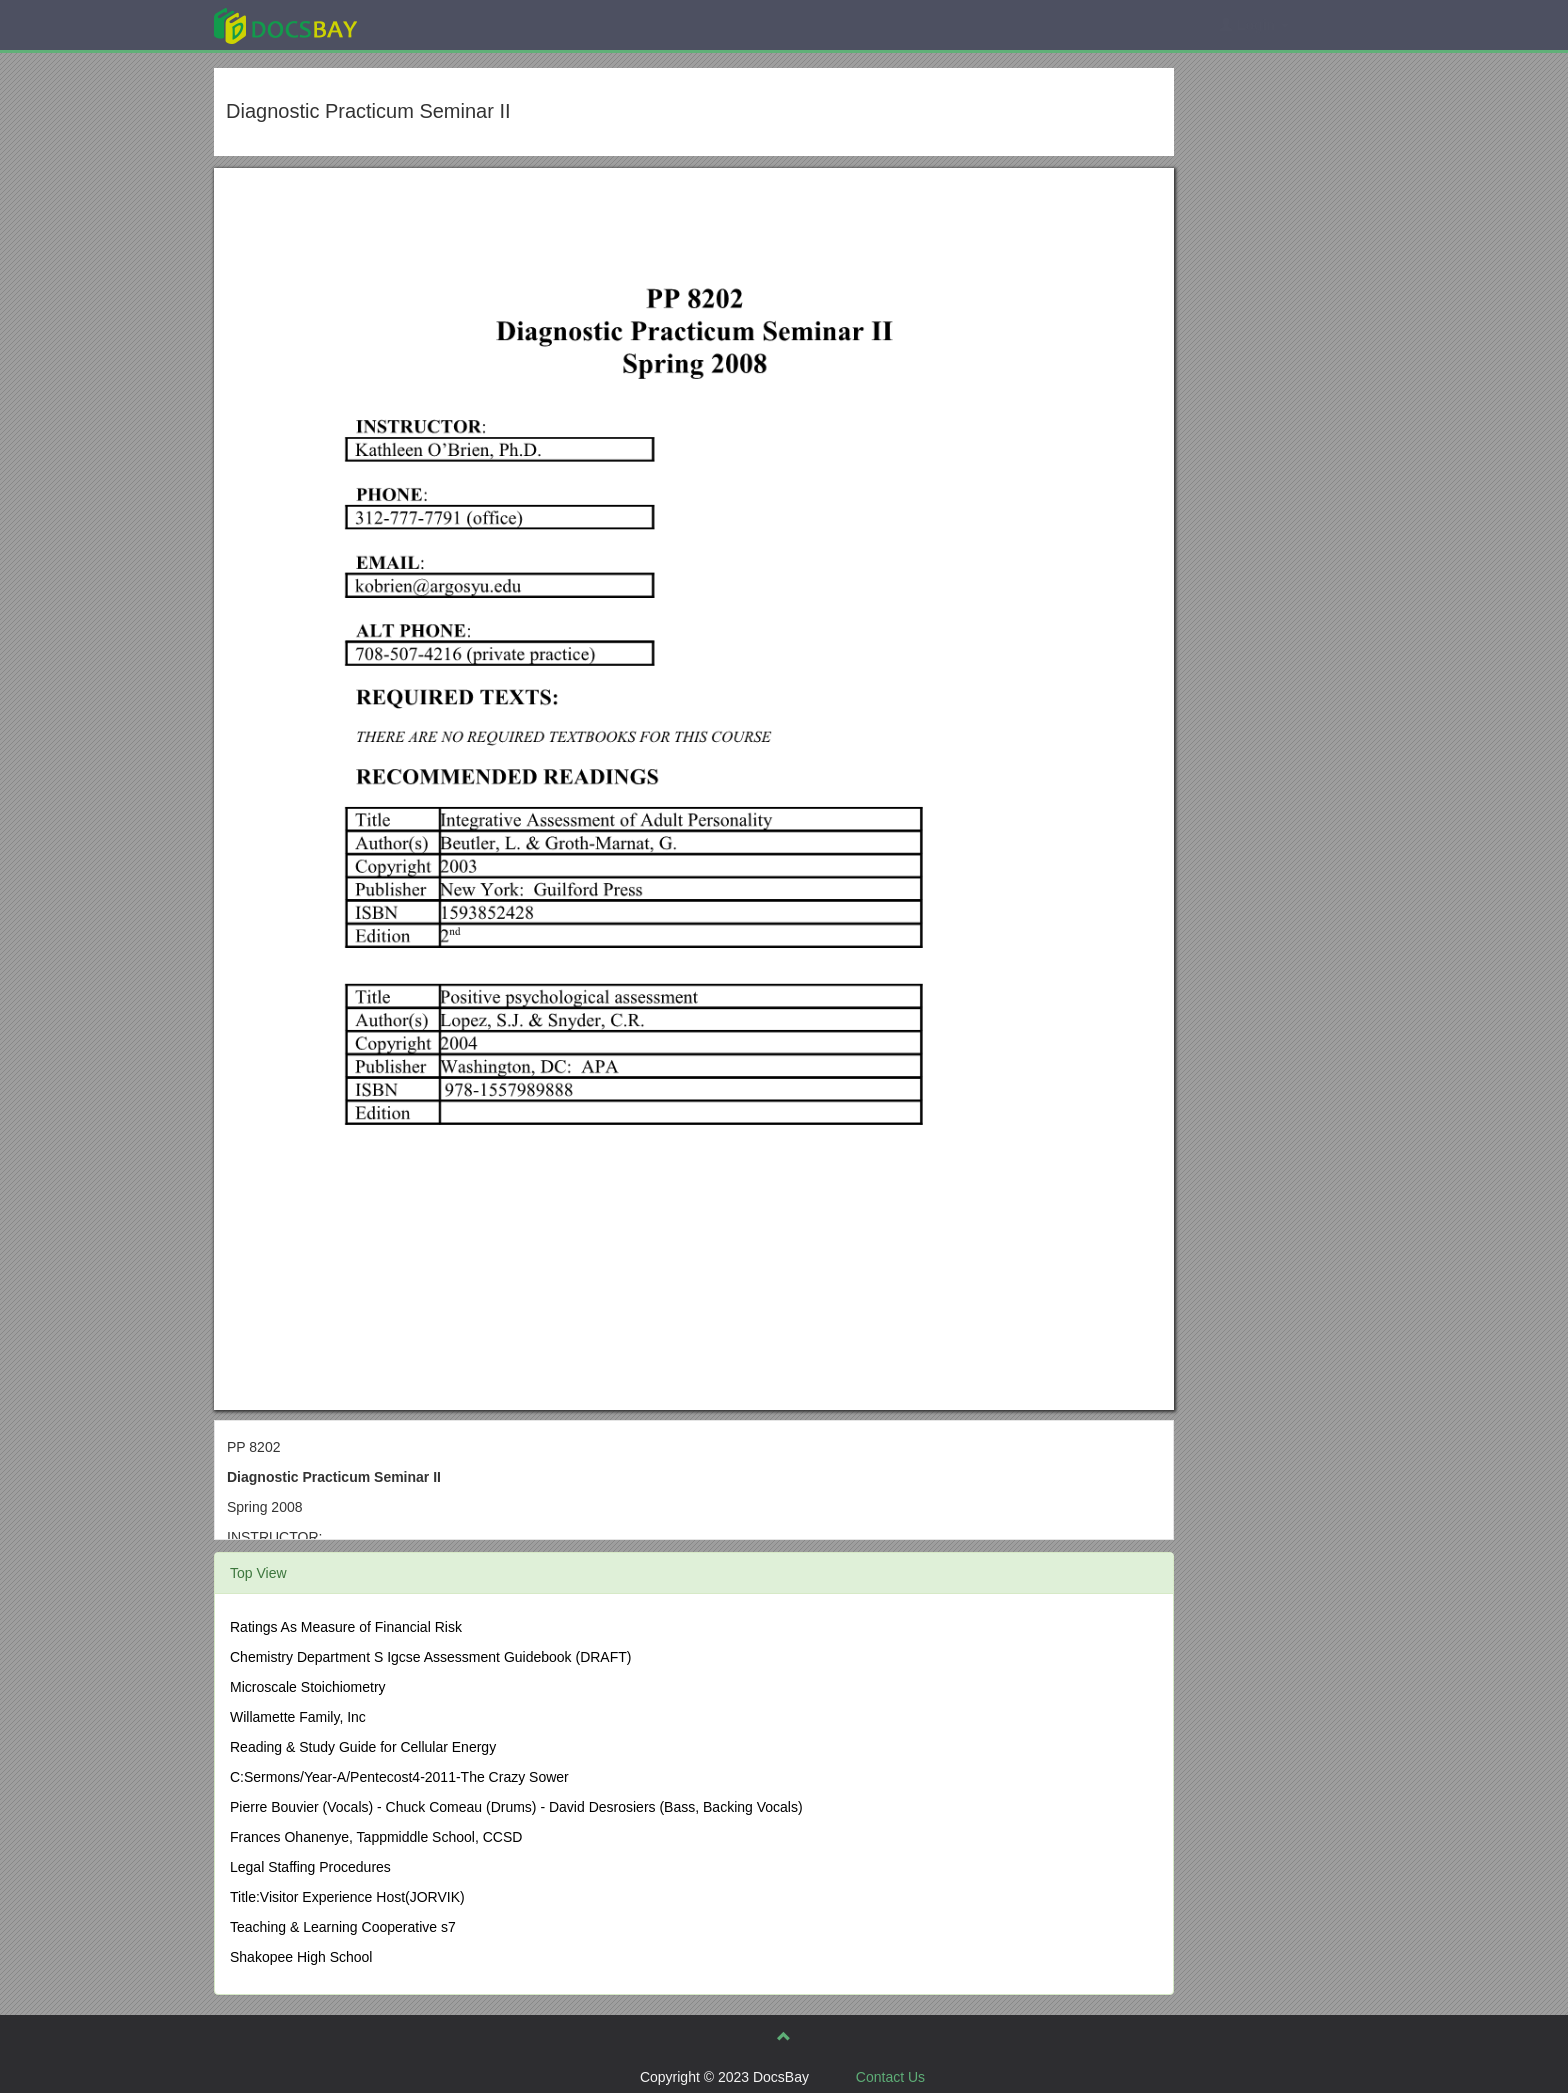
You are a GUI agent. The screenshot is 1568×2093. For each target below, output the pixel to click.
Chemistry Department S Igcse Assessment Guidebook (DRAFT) (430, 1657)
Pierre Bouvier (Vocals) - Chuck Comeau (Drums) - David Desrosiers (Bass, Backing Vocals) (516, 1807)
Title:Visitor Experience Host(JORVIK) (347, 1897)
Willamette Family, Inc (298, 1717)
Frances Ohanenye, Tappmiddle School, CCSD (376, 1837)
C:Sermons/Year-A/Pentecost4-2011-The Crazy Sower (399, 1777)
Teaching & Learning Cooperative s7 (343, 1927)
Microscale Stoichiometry (308, 1687)
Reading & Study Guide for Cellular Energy (363, 1747)
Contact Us (890, 2077)
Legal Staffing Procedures (310, 1867)
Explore (435, 24)
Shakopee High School (301, 1957)
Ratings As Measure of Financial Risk (346, 1627)
